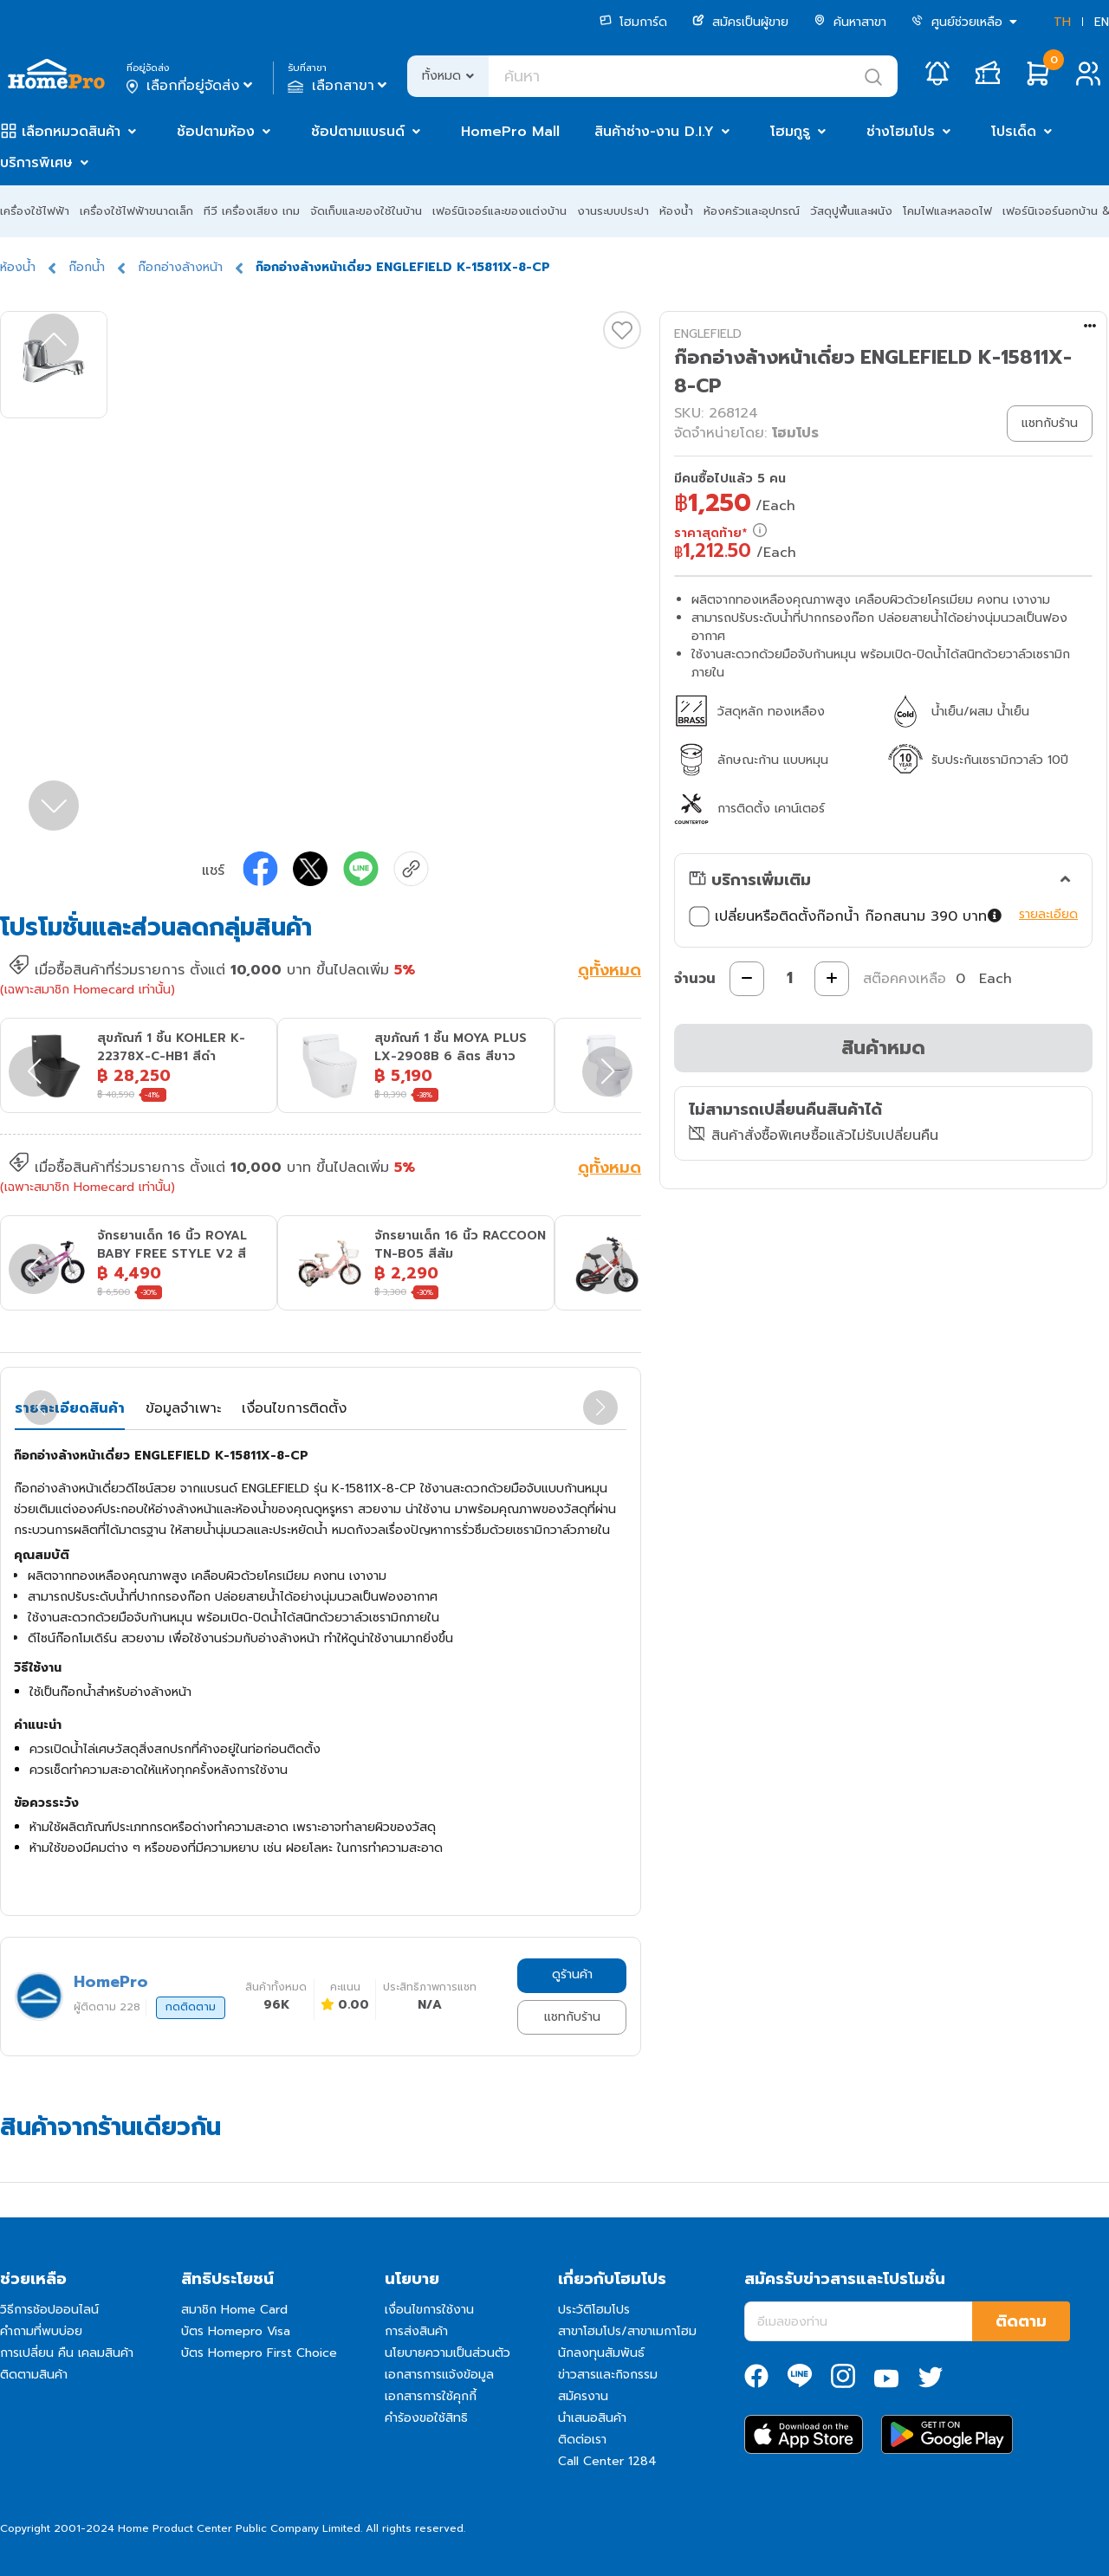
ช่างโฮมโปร (900, 131)
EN (1101, 22)
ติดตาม (1021, 2321)
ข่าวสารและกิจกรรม (608, 2375)
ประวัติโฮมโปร (594, 2310)
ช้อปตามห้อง (216, 131)
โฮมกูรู (790, 131)
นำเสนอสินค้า (592, 2418)
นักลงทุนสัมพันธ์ (601, 2353)
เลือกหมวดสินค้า (71, 131)
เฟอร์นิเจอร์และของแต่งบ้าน (499, 211)
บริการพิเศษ (36, 162)
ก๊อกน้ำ (86, 267)
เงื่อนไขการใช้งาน (429, 2310)
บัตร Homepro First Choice (259, 2353)
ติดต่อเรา (582, 2439)
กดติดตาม (190, 2007)
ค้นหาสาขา (850, 22)
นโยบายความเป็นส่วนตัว (447, 2353)
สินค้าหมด (883, 1047)
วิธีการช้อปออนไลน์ (49, 2310)
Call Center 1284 (607, 2461)
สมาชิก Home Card (234, 2310)
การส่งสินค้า (416, 2331)
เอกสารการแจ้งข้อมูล (439, 2375)
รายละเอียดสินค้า (70, 1408)
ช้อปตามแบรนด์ (358, 131)
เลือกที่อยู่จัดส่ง (191, 85)
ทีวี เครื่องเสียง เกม (252, 211)
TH (1062, 22)
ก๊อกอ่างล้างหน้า (180, 267)
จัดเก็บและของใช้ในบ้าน (366, 211)
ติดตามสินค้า (34, 2375)
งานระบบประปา (613, 211)
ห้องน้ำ (676, 211)
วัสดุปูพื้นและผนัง (851, 211)
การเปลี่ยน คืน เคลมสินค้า (66, 2353)
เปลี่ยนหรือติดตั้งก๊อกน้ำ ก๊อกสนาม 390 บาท (846, 916)
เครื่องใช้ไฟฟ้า (34, 211)
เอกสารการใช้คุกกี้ (431, 2396)
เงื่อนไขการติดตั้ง (294, 1408)
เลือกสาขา (339, 85)
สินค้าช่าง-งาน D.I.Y (654, 131)
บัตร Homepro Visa (235, 2331)
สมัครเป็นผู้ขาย (740, 22)
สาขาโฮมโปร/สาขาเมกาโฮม (627, 2331)
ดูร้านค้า (572, 1974)
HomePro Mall (510, 131)
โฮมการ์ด (633, 22)
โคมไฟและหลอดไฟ (947, 211)
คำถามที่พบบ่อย (41, 2331)
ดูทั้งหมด (609, 971)
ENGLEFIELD (708, 334)
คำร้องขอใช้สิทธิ (426, 2418)
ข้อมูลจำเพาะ (183, 1408)
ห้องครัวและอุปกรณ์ (752, 211)
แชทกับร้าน (572, 2017)
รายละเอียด (1048, 914)
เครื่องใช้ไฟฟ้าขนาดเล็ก (136, 211)
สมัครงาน (583, 2396)
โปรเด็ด (1013, 131)
